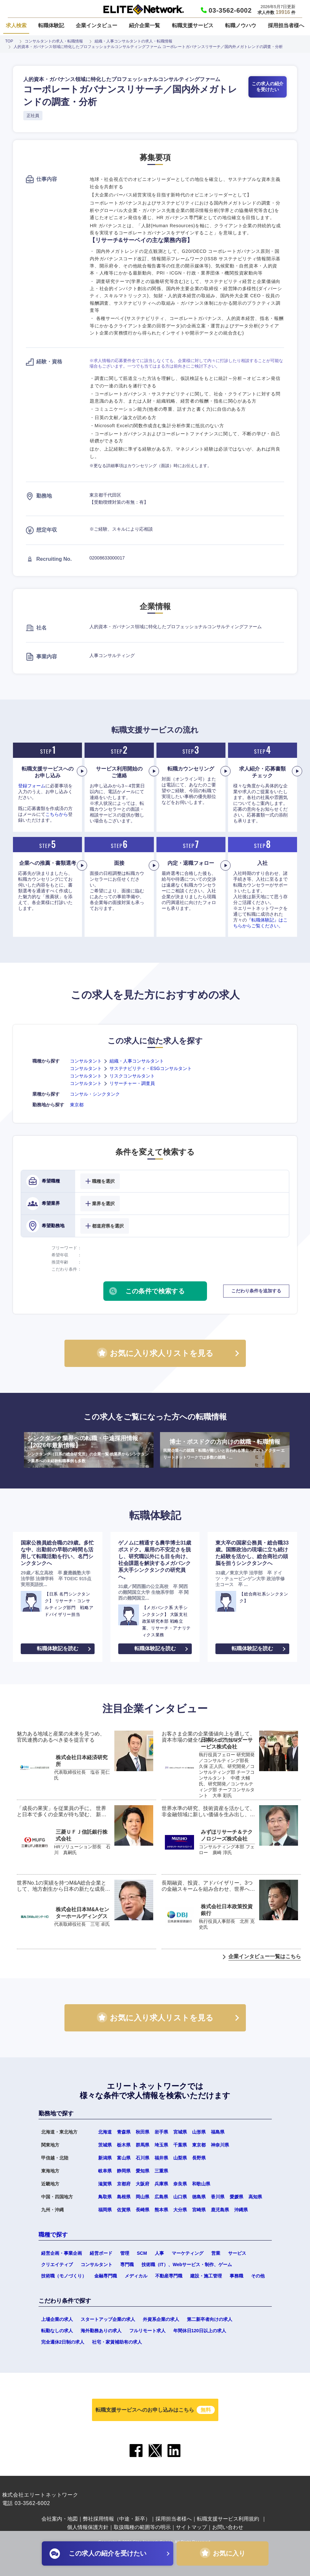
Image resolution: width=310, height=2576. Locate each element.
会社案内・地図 (59, 2519)
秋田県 (142, 2132)
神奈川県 (220, 2144)
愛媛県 (236, 2196)
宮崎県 (199, 2209)
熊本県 (161, 2209)
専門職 (127, 2264)
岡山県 (142, 2196)
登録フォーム (31, 785)
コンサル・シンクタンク (95, 1094)
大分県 (180, 2209)
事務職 (236, 2275)
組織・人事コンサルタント (136, 1061)
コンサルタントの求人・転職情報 (54, 41)
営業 (215, 2253)
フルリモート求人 (147, 2330)
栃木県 (124, 2144)
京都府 (124, 2183)
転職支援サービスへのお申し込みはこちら (155, 2410)
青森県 (124, 2132)
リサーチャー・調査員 (132, 1083)
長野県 (199, 2157)
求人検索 (16, 25)
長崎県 (142, 2209)
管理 (124, 2253)
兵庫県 (161, 2183)
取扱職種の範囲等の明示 (142, 2527)
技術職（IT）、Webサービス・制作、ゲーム (187, 2264)
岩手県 (161, 2132)
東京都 (77, 1104)
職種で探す (53, 2234)
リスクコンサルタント (132, 1075)
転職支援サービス (192, 25)
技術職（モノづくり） (63, 2275)
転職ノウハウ (240, 25)
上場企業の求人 (57, 2319)
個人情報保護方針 (88, 2527)
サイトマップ (191, 2527)
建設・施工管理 (206, 2275)
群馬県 (142, 2144)
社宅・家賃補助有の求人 (117, 2342)
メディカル (136, 2275)
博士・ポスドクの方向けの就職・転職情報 (224, 1450)
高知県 (255, 2196)
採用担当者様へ (286, 25)
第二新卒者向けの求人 (209, 2319)
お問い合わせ (227, 2527)
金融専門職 (105, 2275)
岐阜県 (105, 2170)
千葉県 (180, 2144)
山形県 (199, 2132)
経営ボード (101, 2253)
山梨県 (180, 2157)
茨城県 (105, 2144)
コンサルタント (86, 1061)
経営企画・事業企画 (61, 2253)
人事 (159, 2253)
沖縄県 (241, 2209)
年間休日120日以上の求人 (199, 2330)
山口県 (180, 2196)
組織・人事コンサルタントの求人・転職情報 (133, 41)
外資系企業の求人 (161, 2319)
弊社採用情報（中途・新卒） (116, 2519)
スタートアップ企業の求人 (108, 2319)
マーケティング (187, 2253)
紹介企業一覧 (144, 25)
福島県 (217, 2132)
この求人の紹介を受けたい (267, 86)
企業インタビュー (96, 25)
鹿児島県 (220, 2209)
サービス (237, 2253)
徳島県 (199, 2196)
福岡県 (105, 2209)
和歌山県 (201, 2183)
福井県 (161, 2157)
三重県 (161, 2170)
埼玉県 (161, 2144)
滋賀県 (105, 2183)
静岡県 (124, 2170)
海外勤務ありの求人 (101, 2330)
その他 (258, 2275)
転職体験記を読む (57, 1648)
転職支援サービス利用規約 (228, 2519)
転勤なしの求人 (57, 2330)
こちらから (56, 814)
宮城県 (180, 2132)
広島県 (161, 2196)
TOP (9, 41)
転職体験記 (51, 25)
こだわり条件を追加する (256, 1290)
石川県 (142, 2157)
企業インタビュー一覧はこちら (264, 1956)
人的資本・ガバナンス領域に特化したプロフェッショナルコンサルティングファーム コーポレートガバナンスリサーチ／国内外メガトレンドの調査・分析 (148, 46)
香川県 (217, 2196)
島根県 (124, 2196)
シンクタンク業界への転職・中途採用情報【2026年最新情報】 (88, 1449)
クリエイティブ (57, 2264)
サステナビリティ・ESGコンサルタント (150, 1068)
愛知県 (142, 2170)
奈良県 (180, 2183)
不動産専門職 (168, 2275)
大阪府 (142, 2183)
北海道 (105, 2132)
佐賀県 (124, 2209)
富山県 (124, 2157)
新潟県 (105, 2157)
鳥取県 (105, 2196)
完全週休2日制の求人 (63, 2342)
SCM (142, 2253)
